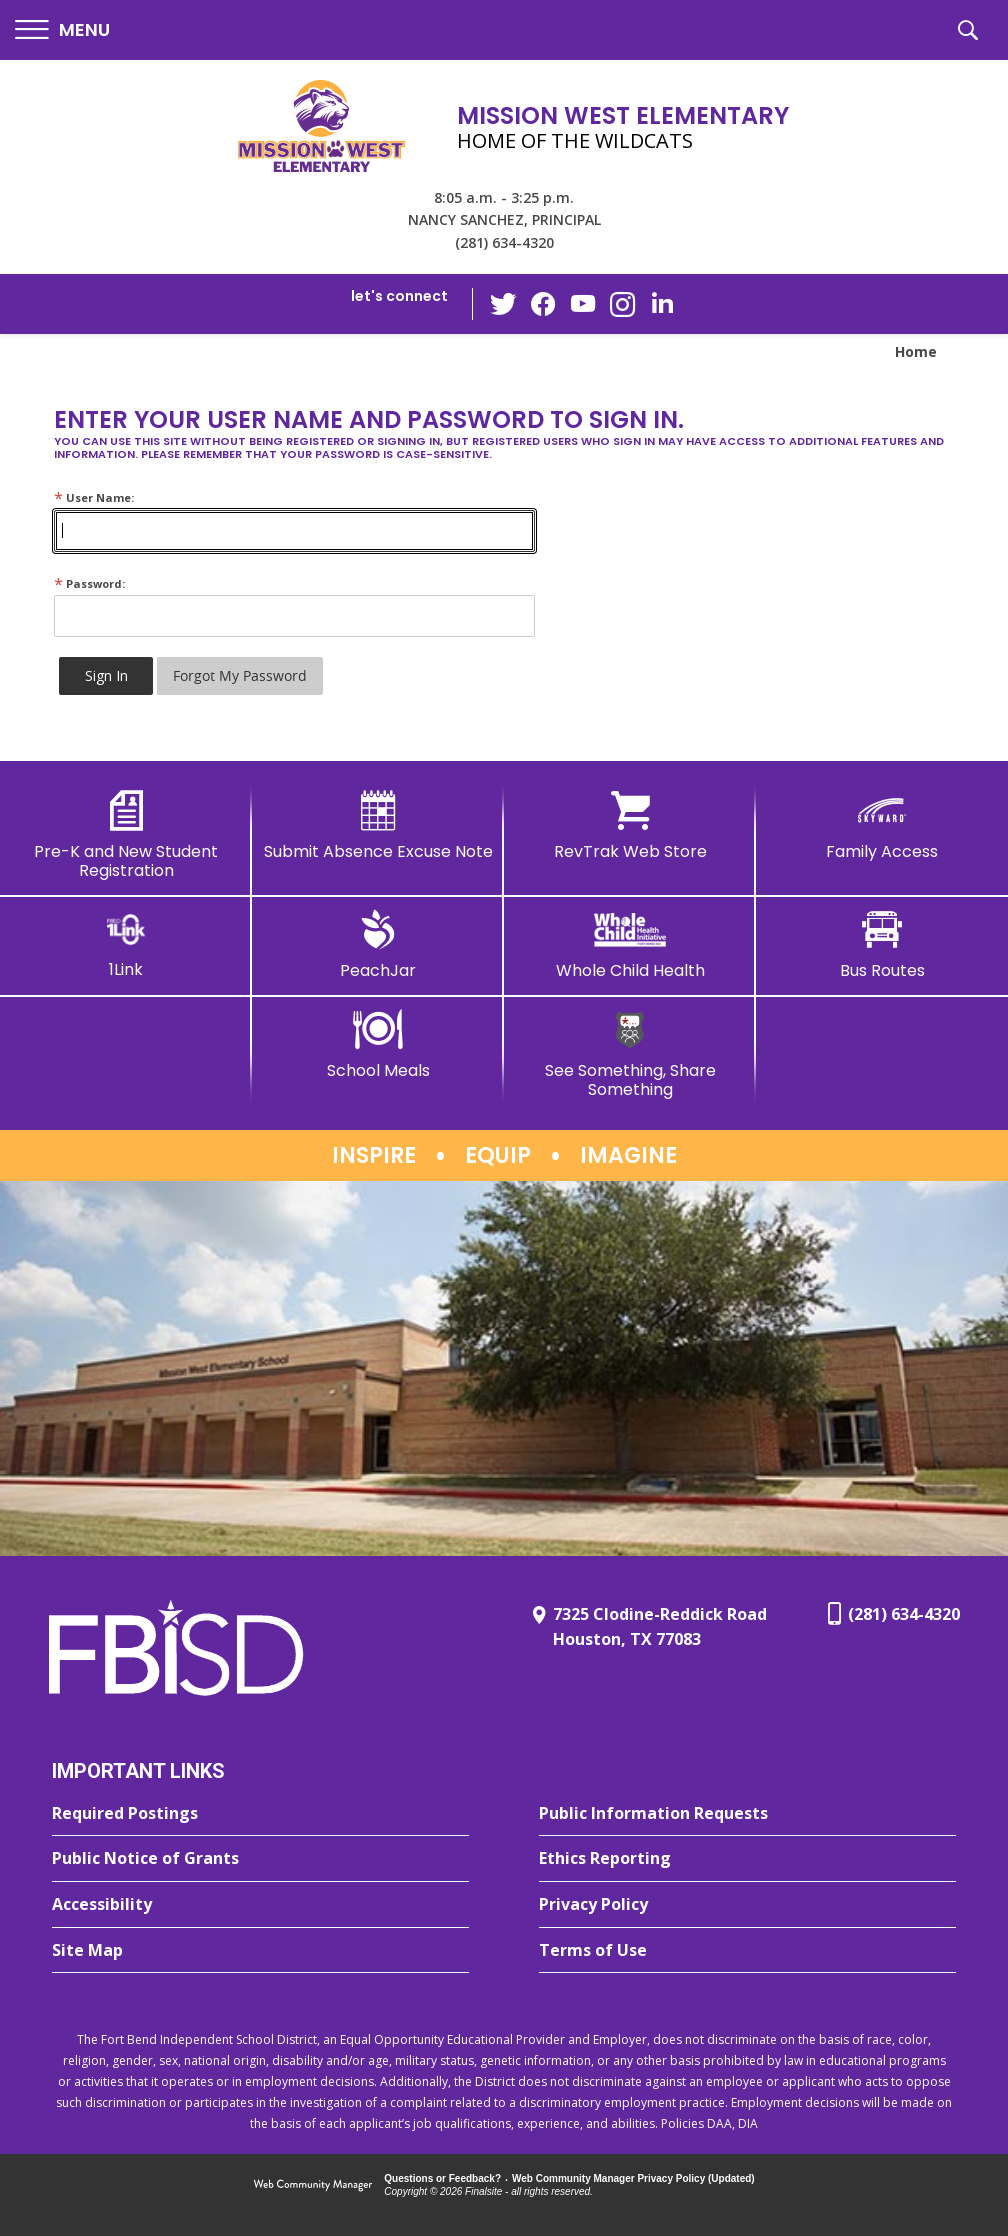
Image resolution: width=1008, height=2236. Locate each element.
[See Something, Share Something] (630, 1054)
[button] (62, 30)
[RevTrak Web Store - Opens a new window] (630, 826)
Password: (89, 583)
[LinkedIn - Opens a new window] (663, 302)
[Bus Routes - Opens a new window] (882, 945)
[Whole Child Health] (630, 945)
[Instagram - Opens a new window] (623, 304)
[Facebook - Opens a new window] (543, 304)
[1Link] (126, 944)
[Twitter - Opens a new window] (503, 303)
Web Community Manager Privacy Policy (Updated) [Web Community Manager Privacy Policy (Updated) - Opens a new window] (633, 2178)
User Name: (94, 497)
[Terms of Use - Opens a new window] (747, 1951)
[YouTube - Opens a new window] (583, 303)
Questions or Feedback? (442, 2178)
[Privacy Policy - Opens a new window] (747, 1905)
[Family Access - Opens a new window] (882, 826)
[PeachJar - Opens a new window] (378, 945)
